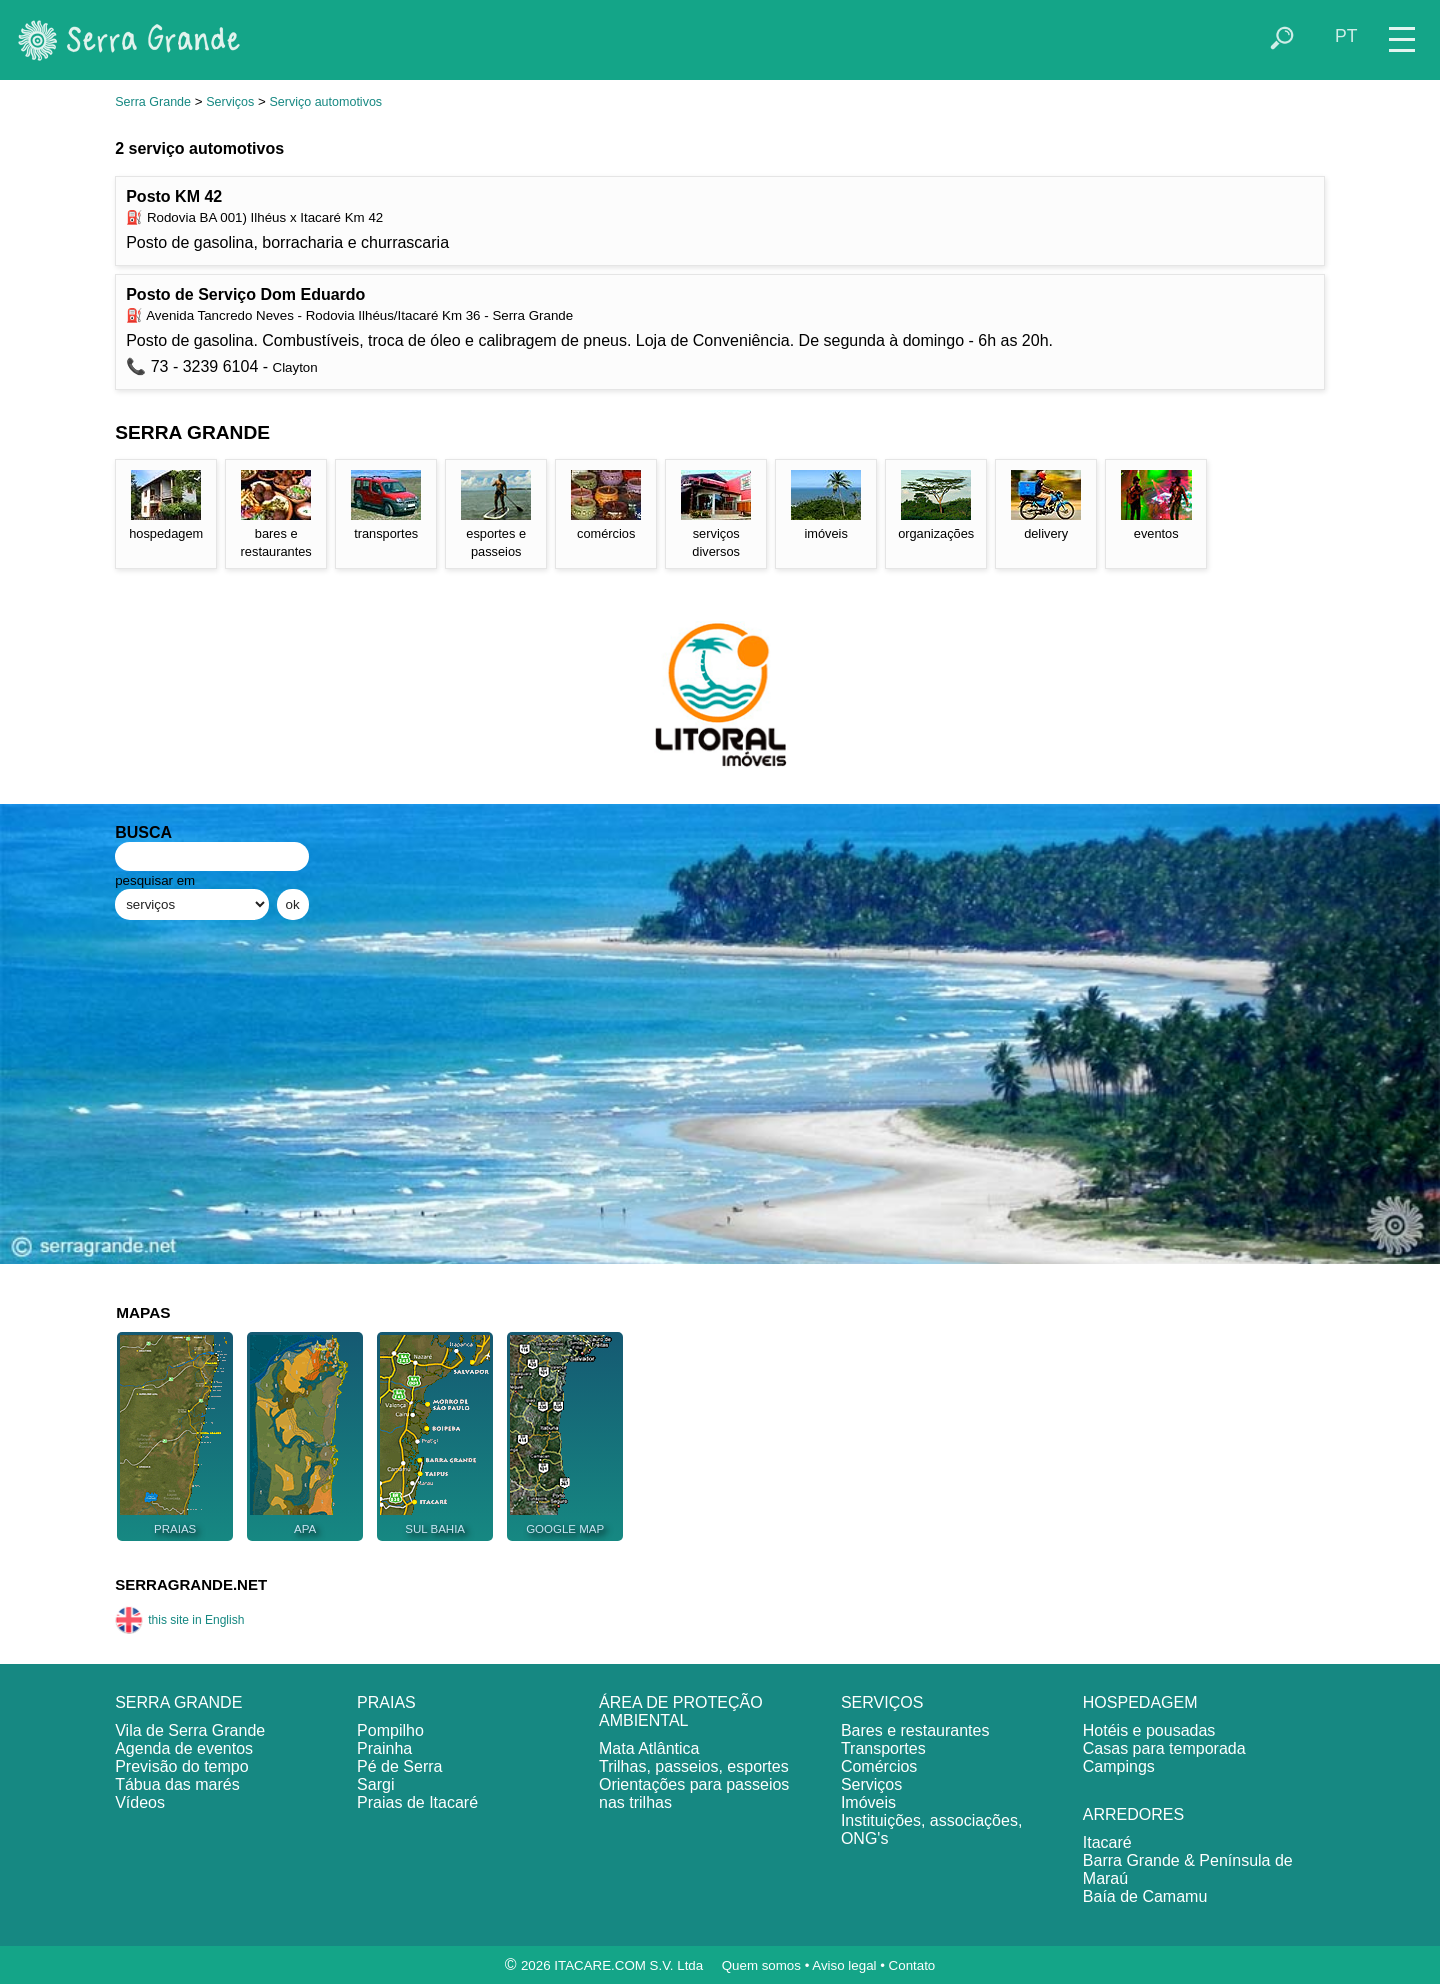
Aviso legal (844, 1965)
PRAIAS (386, 1702)
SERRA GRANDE (178, 1702)
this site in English (179, 1620)
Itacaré (1107, 1842)
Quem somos (761, 1965)
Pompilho (390, 1730)
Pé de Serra (399, 1766)
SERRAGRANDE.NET (191, 1584)
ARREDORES (1133, 1814)
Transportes (883, 1748)
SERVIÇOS (882, 1702)
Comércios (879, 1766)
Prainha (384, 1748)
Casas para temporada (1164, 1748)
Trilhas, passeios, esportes (694, 1766)
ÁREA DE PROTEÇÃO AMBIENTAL (681, 1711)
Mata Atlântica (649, 1748)
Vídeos (140, 1802)
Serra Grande (153, 102)
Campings (1119, 1766)
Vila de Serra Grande (190, 1730)
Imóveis (868, 1802)
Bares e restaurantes (915, 1730)
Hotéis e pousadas (1149, 1730)
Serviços (230, 102)
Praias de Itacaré (417, 1802)
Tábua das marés (177, 1784)
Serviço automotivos (325, 102)
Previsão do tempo (181, 1766)
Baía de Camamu (1145, 1896)
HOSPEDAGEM (1140, 1702)
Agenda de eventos (184, 1748)
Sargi (375, 1784)
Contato (912, 1965)
